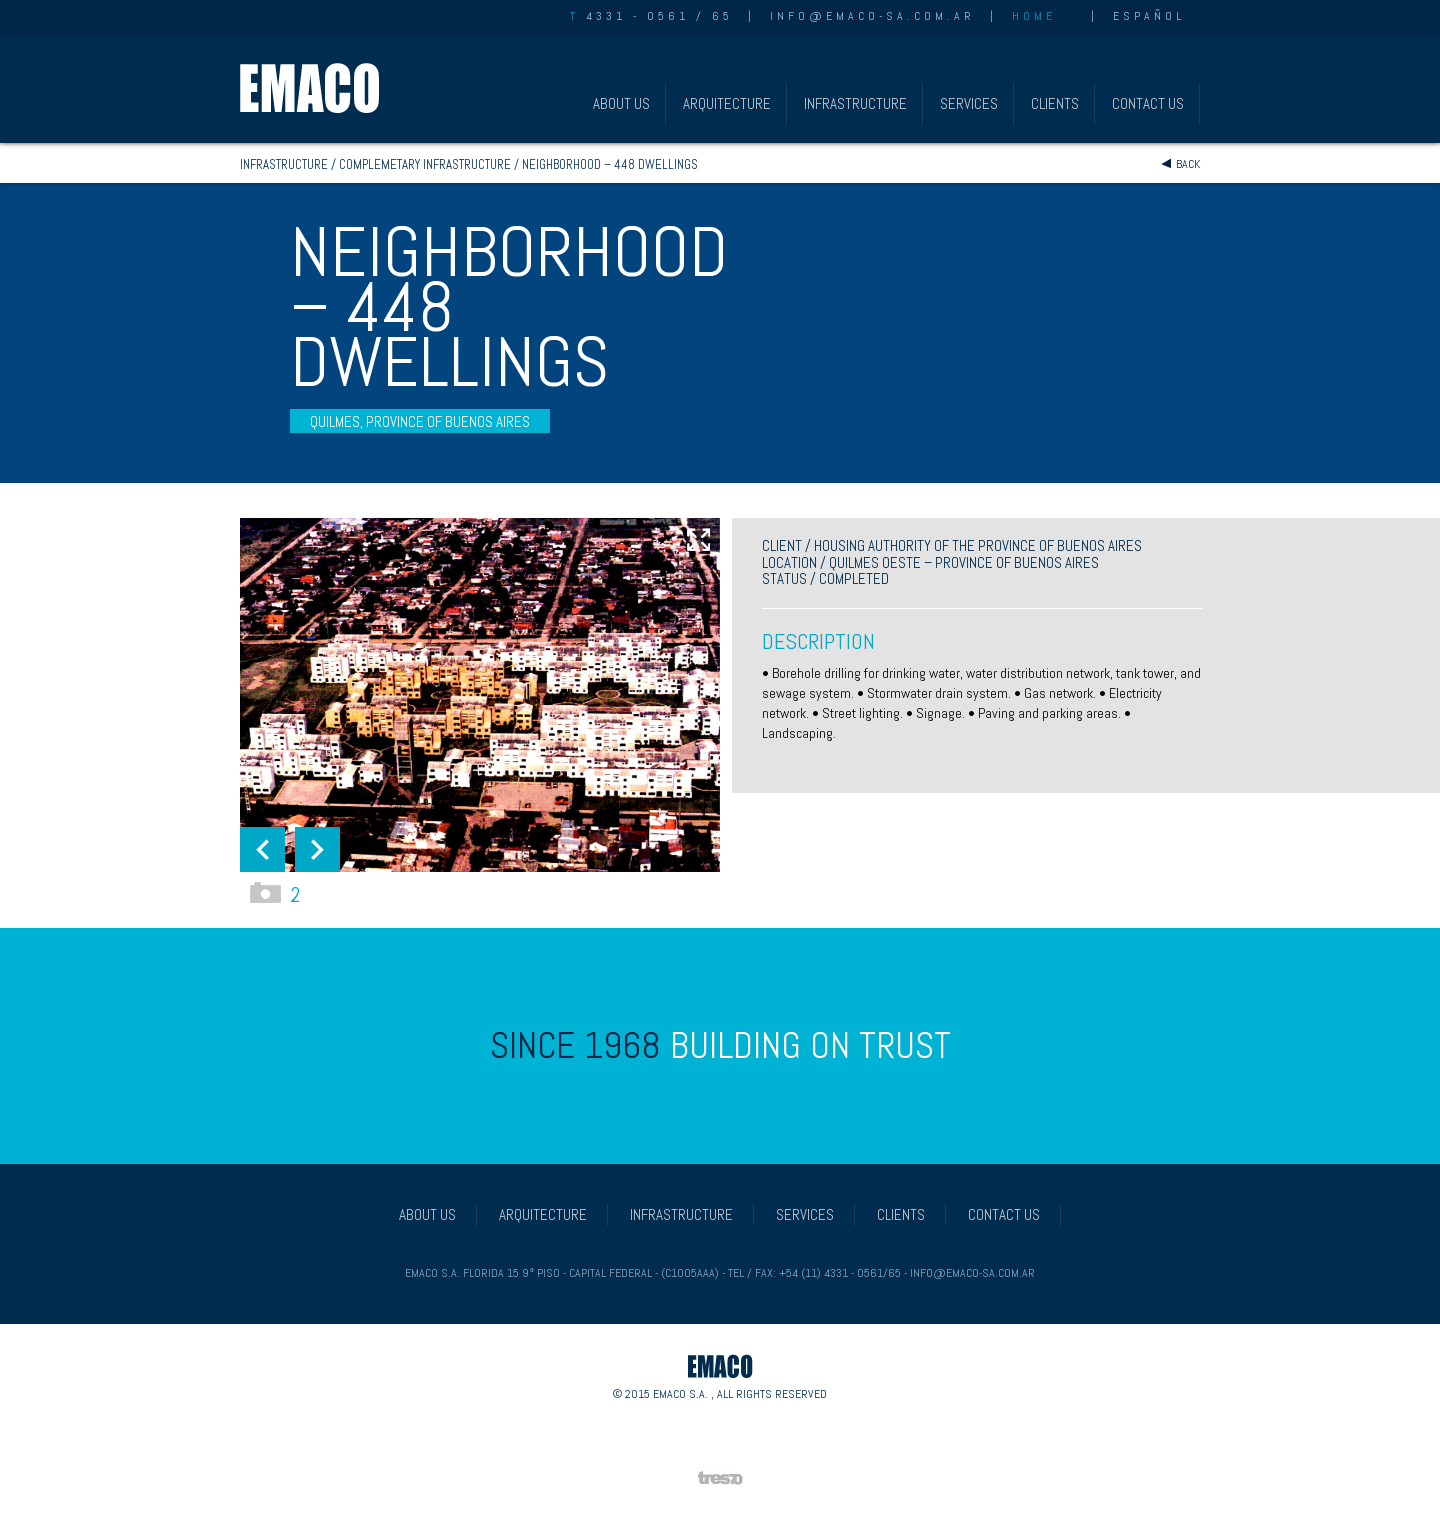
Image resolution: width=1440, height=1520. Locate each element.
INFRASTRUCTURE (855, 103)
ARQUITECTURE (727, 103)
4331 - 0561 (629, 16)
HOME (1034, 16)
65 (722, 16)
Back (1188, 164)
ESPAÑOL (1149, 16)
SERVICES (969, 103)
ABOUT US (621, 103)
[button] (262, 849)
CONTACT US (1148, 103)
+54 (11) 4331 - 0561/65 (840, 1273)
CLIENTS (1055, 103)
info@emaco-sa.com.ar (872, 16)
